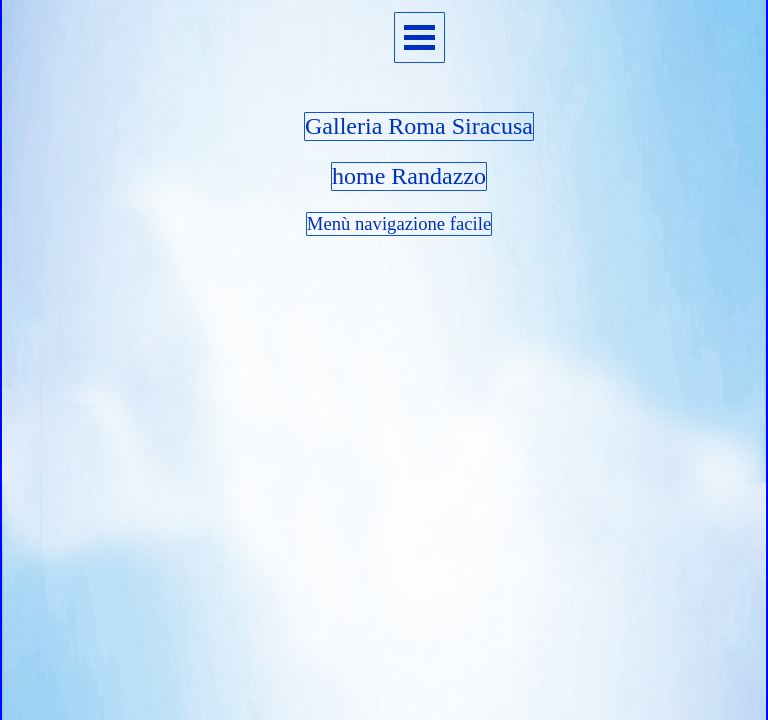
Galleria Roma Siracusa (419, 126)
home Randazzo (409, 176)
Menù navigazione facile (399, 223)
